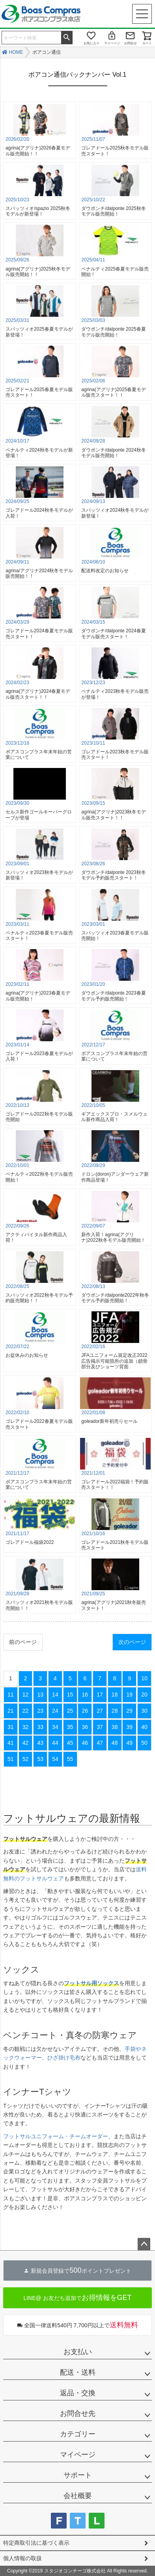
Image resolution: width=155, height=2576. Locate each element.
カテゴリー (77, 2434)
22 (25, 1711)
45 (70, 1743)
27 (100, 1711)
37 (100, 1727)
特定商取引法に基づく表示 (36, 2543)
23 (40, 1711)
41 (10, 1743)
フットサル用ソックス (91, 1983)
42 (25, 1743)
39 (130, 1727)
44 (55, 1743)
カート (147, 43)
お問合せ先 (77, 2413)
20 (144, 1694)
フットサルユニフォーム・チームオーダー (55, 2136)
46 (85, 1743)
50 (144, 1743)
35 (70, 1727)
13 (40, 1694)
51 (10, 1759)
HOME (16, 52)
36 (85, 1727)
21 (10, 1711)
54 (55, 1759)
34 (55, 1727)
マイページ (112, 43)
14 (55, 1694)
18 (115, 1694)
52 (25, 1759)
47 (100, 1743)
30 (144, 1711)
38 (115, 1727)
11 (10, 1694)
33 (40, 1727)
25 (70, 1711)
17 (100, 1694)
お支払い (77, 2352)
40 (144, 1727)
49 (130, 1743)
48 (115, 1743)
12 (25, 1694)
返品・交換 (77, 2393)
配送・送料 (77, 2372)
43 (40, 1743)
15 (70, 1694)
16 (85, 1694)
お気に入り (91, 43)
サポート (77, 2475)
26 (85, 1711)
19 (130, 1694)
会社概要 (77, 2496)
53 (40, 1759)
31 (10, 1727)
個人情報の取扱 (22, 2558)
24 (55, 1711)
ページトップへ (144, 2244)
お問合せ (130, 43)
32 (25, 1727)
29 (130, 1711)
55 (70, 1759)
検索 (66, 36)
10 (144, 1678)
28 (115, 1711)
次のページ (132, 1642)
